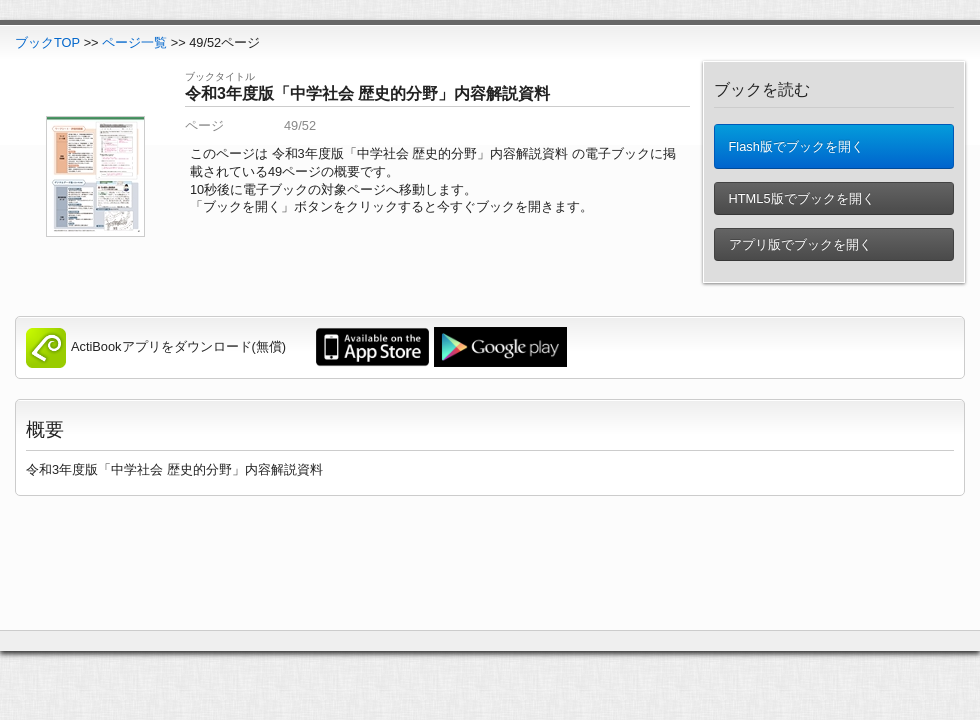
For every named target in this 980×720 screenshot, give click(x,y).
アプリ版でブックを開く (798, 244)
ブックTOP (47, 42)
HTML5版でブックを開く (800, 198)
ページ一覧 (134, 42)
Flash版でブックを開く (794, 146)
